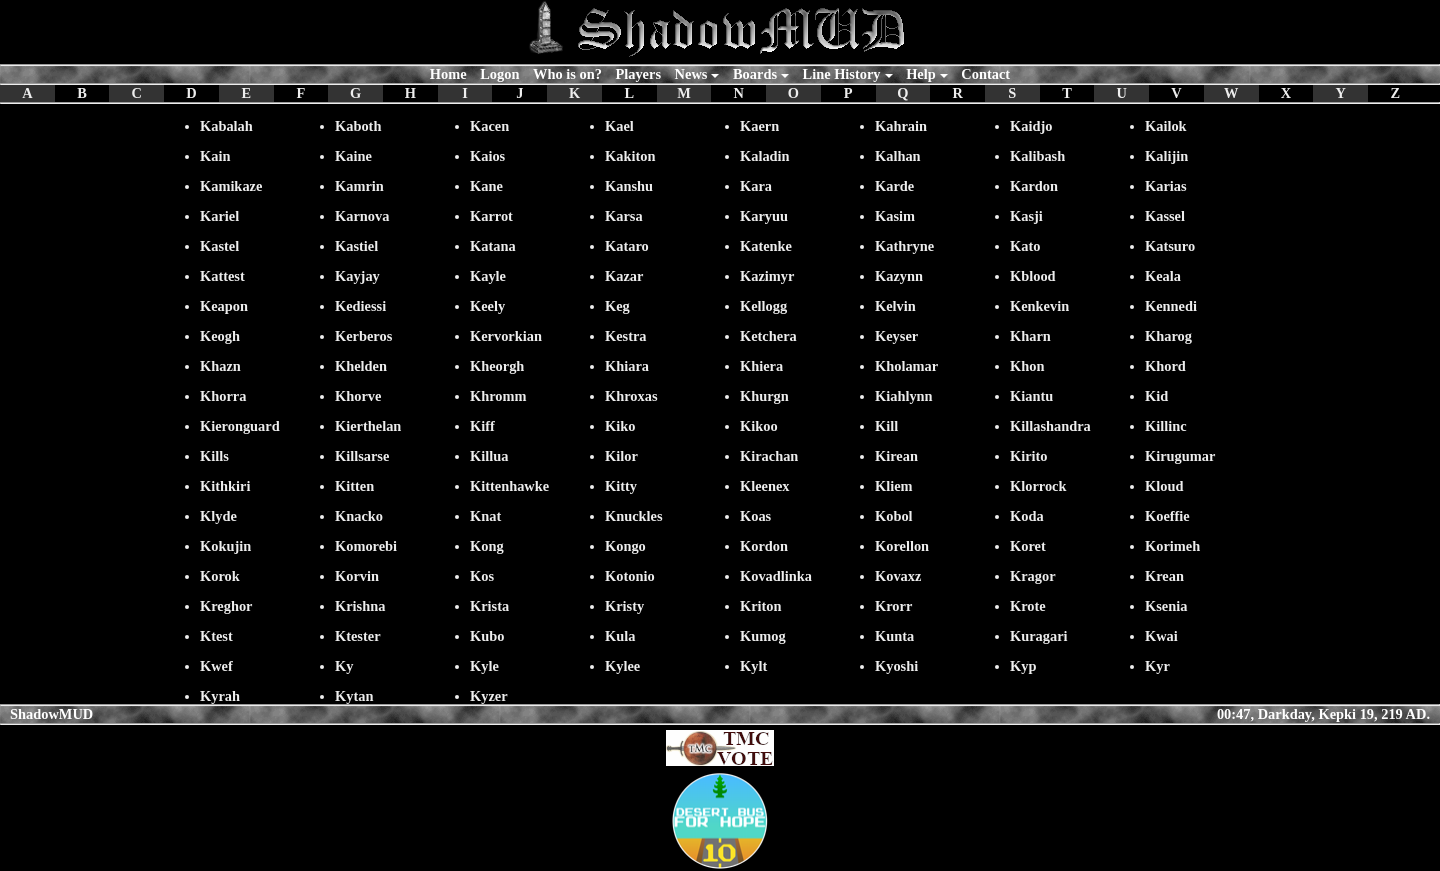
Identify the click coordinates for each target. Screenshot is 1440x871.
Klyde (218, 516)
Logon (499, 74)
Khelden (361, 366)
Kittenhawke (509, 486)
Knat (485, 516)
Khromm (498, 396)
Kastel (219, 246)
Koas (755, 516)
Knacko (359, 516)
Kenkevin (1039, 306)
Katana (493, 246)
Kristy (624, 606)
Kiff (482, 426)
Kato (1025, 246)
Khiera (761, 366)
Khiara (627, 366)
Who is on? (567, 74)
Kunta (894, 636)
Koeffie (1167, 516)
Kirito (1029, 456)
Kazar (624, 276)
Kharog (1168, 336)
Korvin (357, 576)
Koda (1027, 516)
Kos (482, 576)
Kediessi (360, 306)
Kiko (620, 426)
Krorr (893, 606)
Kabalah (226, 126)
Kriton (761, 606)
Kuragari (1039, 636)
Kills (214, 456)
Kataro (627, 246)
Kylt (753, 666)
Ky (344, 666)
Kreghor (226, 606)
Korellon (902, 546)
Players (638, 74)
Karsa (624, 216)
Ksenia (1166, 606)
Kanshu (629, 186)
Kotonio (630, 576)
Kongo (625, 546)
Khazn (220, 366)
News (691, 74)
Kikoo (759, 426)
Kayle (488, 276)
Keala (1163, 276)
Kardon (1034, 186)
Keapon (224, 306)
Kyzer (489, 696)
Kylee (622, 666)
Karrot (491, 216)
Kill (886, 426)
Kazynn (899, 276)
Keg (617, 306)
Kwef (216, 666)
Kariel (219, 216)
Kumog (763, 636)
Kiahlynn (904, 396)
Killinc (1166, 426)
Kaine (353, 156)
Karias (1166, 186)
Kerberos (363, 336)
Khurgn (764, 396)
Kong (487, 546)
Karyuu (764, 216)
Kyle (484, 666)
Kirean (896, 456)
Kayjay (357, 276)
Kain (215, 156)
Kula (620, 636)
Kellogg (763, 306)
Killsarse (362, 456)
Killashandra (1050, 426)
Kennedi (1171, 306)
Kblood (1033, 276)
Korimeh (1172, 546)
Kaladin (765, 156)
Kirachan (769, 456)
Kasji (1026, 216)
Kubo (487, 636)
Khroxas (631, 396)
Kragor (1033, 576)
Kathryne (904, 246)
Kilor (621, 456)
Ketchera (768, 336)
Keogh (220, 336)
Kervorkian (506, 336)
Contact (985, 74)
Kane (486, 186)
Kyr (1157, 666)
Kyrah (220, 696)
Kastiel (356, 246)
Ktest (216, 636)
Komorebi (366, 546)
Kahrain (901, 126)
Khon (1027, 366)
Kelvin (895, 306)
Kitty (621, 486)
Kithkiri (225, 486)
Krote (1028, 606)
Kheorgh (497, 366)
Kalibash (1037, 156)
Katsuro (1170, 246)
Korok (220, 576)
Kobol (894, 516)
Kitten (354, 486)
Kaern (759, 126)
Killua (489, 456)
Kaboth (358, 126)
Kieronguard (240, 426)
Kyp (1023, 666)
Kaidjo (1031, 126)
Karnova (362, 216)
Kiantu (1031, 396)
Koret (1028, 546)
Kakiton (630, 156)
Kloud (1164, 486)
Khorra (223, 396)
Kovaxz (898, 576)
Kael (619, 126)
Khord (1165, 366)
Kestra (626, 336)
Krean (1164, 576)
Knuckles (634, 516)
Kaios (487, 156)
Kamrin (359, 186)
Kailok (1166, 126)
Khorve (358, 396)
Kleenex (765, 486)
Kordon (764, 546)
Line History (842, 74)
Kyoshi (896, 666)
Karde (894, 186)
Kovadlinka (776, 576)
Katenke (766, 246)
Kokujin (225, 546)
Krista (489, 606)
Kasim (895, 216)
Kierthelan (368, 426)
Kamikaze (231, 186)
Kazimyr (767, 276)
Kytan (354, 696)
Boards (755, 74)
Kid (1156, 396)
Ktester (358, 636)
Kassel (1165, 216)
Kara (756, 186)
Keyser (896, 336)
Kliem (894, 486)
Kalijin (1166, 156)
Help (921, 74)
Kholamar (906, 366)
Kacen (489, 126)
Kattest (222, 276)
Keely (487, 306)
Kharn (1030, 336)
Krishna (360, 606)
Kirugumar (1180, 456)
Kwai (1161, 636)
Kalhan (898, 156)
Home (448, 74)
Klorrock (1038, 486)
